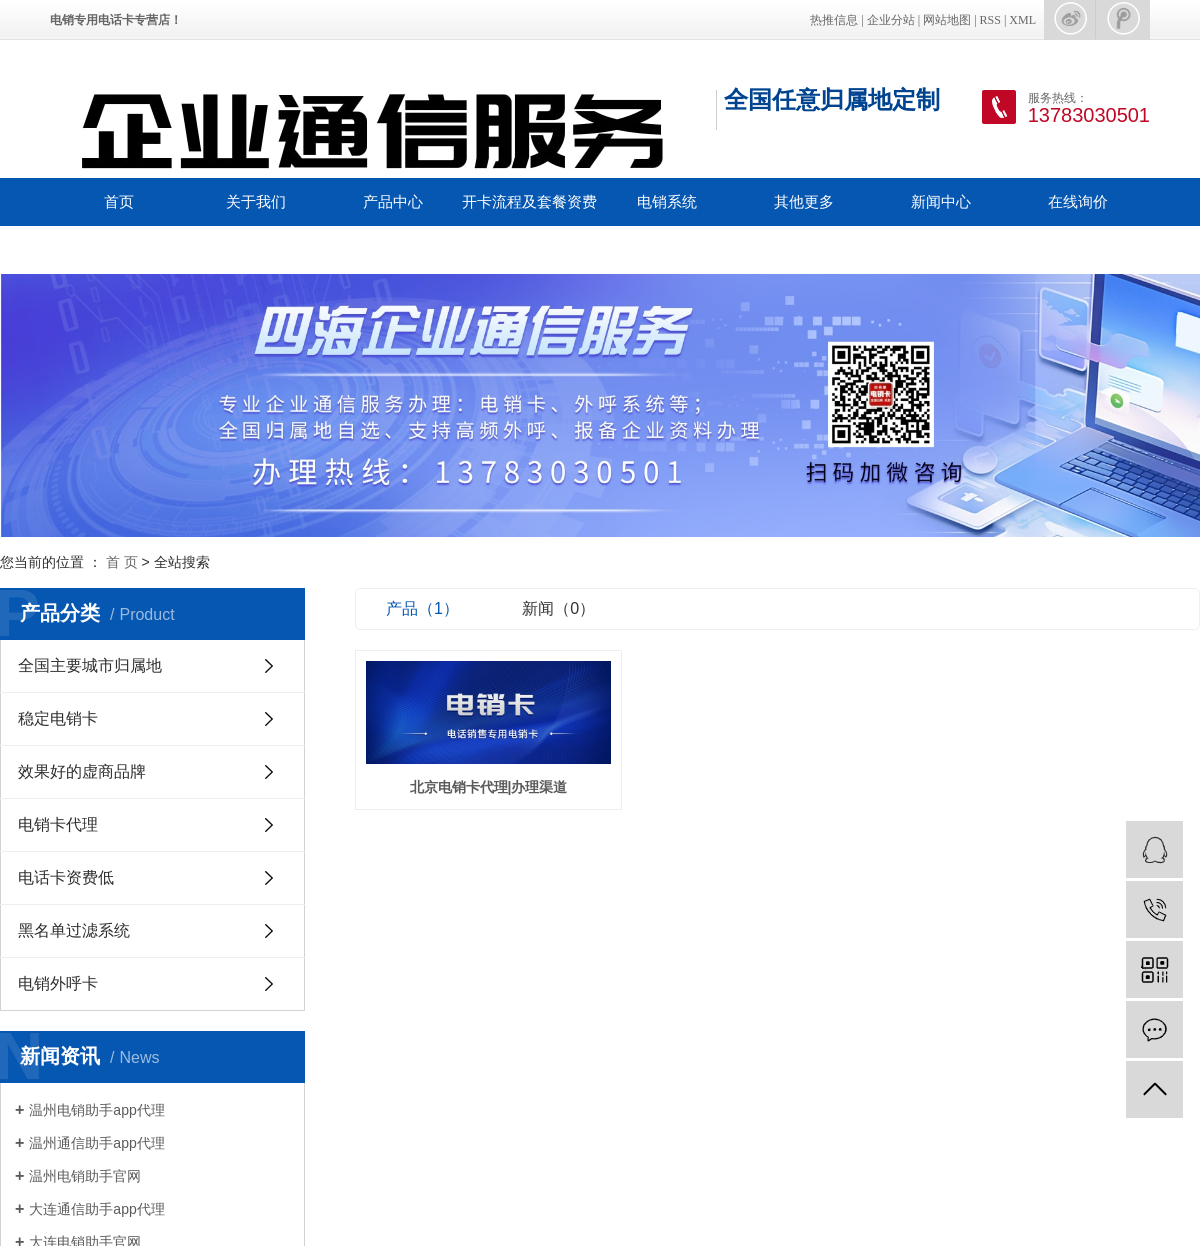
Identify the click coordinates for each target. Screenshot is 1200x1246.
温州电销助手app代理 (96, 1110)
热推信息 (834, 20)
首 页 (122, 562)
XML (1022, 20)
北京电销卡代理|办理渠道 (491, 788)
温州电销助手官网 (85, 1176)
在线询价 (1078, 201)
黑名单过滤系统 (74, 930)
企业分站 (891, 20)
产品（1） (422, 608)
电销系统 (667, 201)
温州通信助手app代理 (96, 1143)
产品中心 (393, 201)
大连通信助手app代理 (96, 1209)
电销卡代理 (58, 824)
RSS (990, 20)
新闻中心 (941, 201)
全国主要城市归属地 (90, 665)
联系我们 (119, 249)
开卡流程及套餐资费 (529, 201)
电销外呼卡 (58, 983)
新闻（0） (558, 608)
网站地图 (947, 20)
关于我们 (256, 201)
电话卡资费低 (66, 877)
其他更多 (804, 201)
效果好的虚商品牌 (82, 771)
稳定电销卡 (58, 718)
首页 (119, 201)
